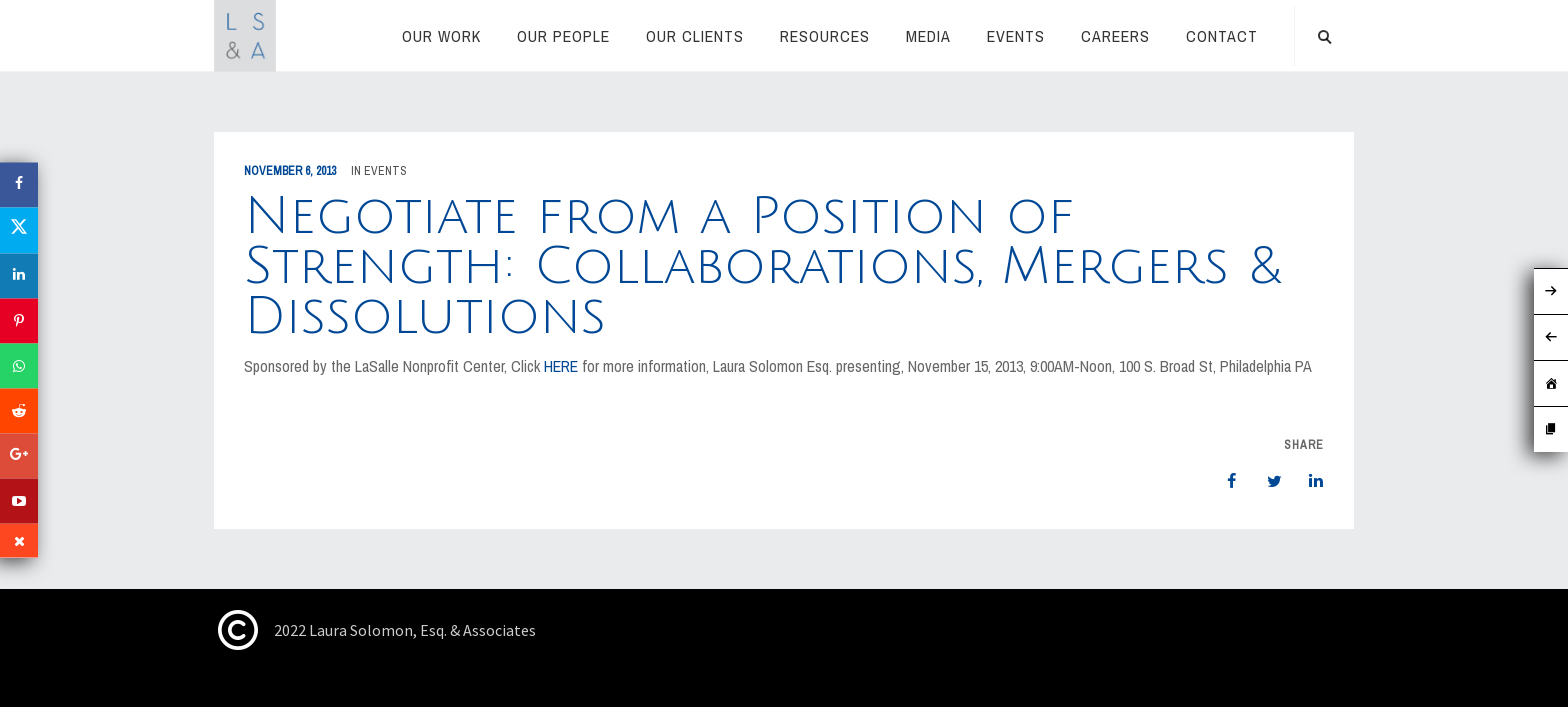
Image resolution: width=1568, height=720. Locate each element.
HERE (561, 366)
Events (1016, 36)
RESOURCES (825, 36)
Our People (563, 36)
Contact (1222, 36)
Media (928, 36)
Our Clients (695, 36)
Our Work (441, 36)
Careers (1115, 36)
